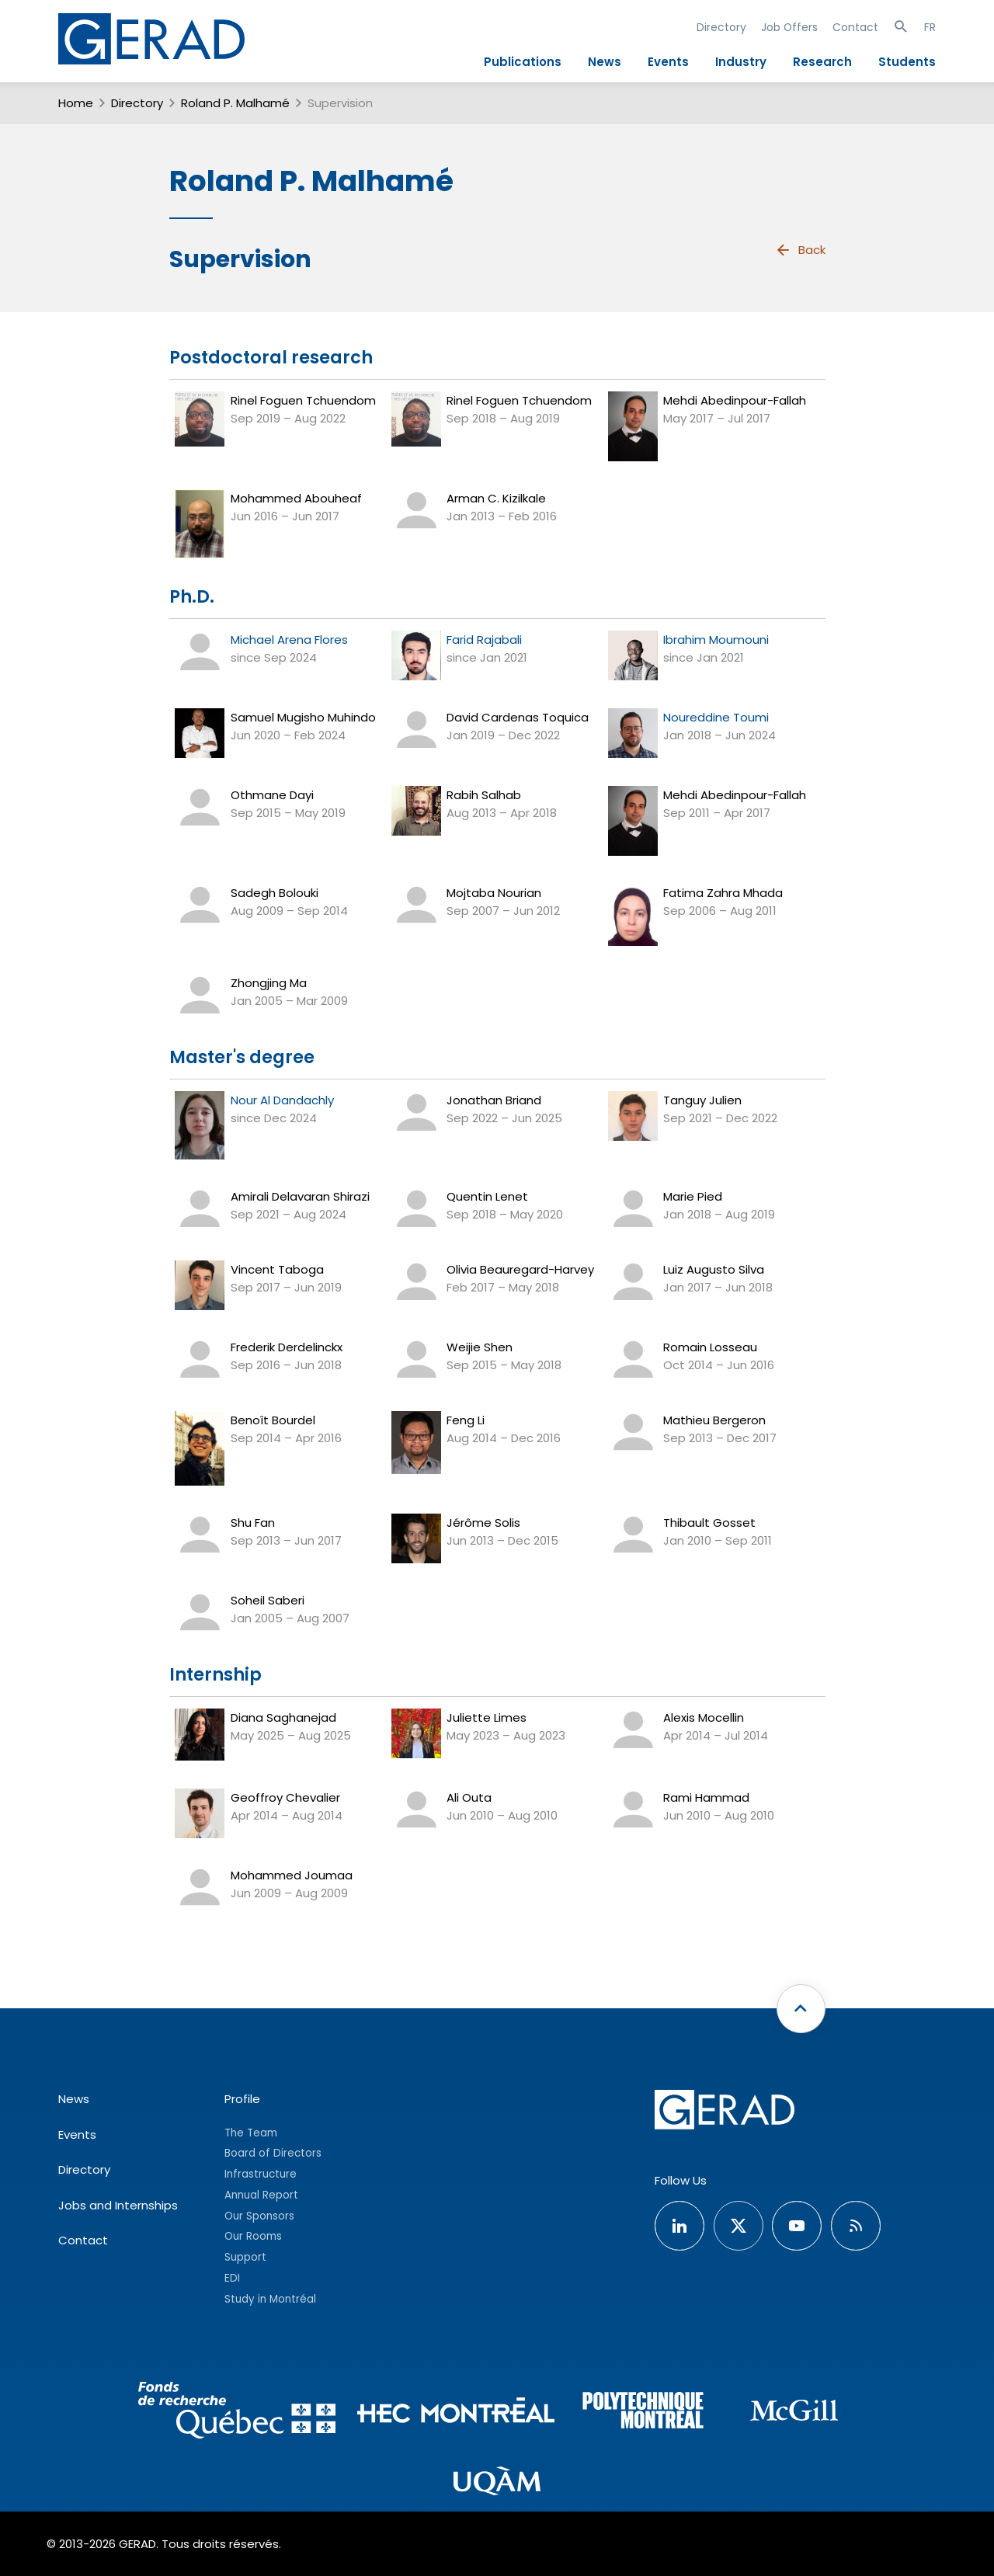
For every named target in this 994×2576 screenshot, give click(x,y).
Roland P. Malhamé (235, 103)
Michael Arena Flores (289, 639)
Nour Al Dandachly (282, 1100)
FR (930, 27)
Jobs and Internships (118, 2205)
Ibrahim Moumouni (716, 639)
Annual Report (261, 2195)
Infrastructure (260, 2174)
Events (668, 62)
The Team (250, 2133)
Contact (855, 27)
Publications (522, 62)
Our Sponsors (259, 2216)
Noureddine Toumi (716, 717)
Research (822, 62)
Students (907, 62)
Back (799, 250)
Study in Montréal (270, 2299)
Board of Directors (272, 2153)
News (604, 62)
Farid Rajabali (484, 639)
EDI (232, 2278)
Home (75, 103)
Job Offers (789, 27)
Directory (721, 27)
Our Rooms (253, 2236)
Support (245, 2257)
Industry (740, 62)
